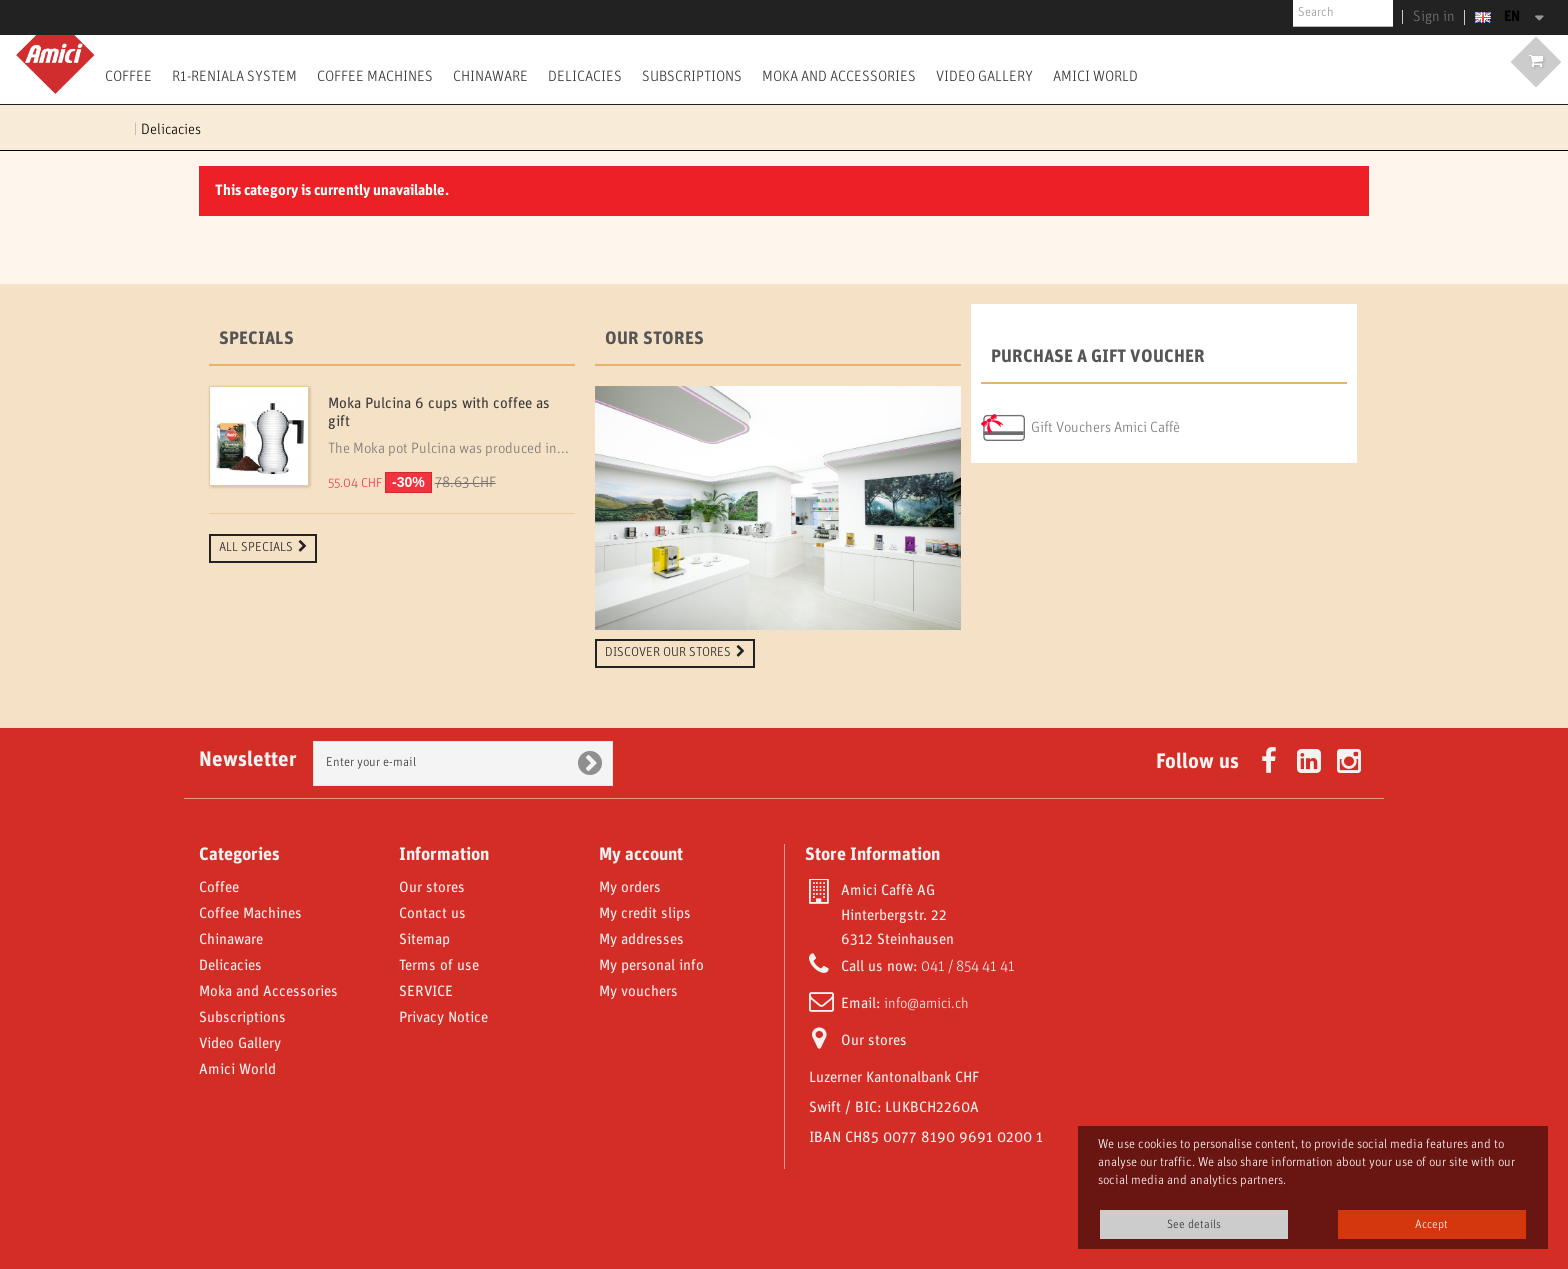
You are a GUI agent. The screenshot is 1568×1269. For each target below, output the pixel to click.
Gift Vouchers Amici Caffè (1105, 428)
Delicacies (585, 76)
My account (641, 855)
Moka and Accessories (839, 76)
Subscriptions (692, 76)
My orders (630, 888)
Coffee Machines (375, 76)
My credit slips (645, 914)
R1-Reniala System (234, 76)
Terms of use (439, 966)
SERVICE (426, 992)
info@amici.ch (926, 1004)
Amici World (1095, 76)
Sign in (1438, 17)
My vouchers (638, 992)
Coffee (128, 76)
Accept (1431, 1224)
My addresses (641, 940)
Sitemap (424, 940)
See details (1194, 1224)
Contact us (432, 914)
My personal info (651, 966)
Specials (256, 339)
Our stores (654, 339)
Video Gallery (984, 76)
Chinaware (490, 76)
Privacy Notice (443, 1018)
